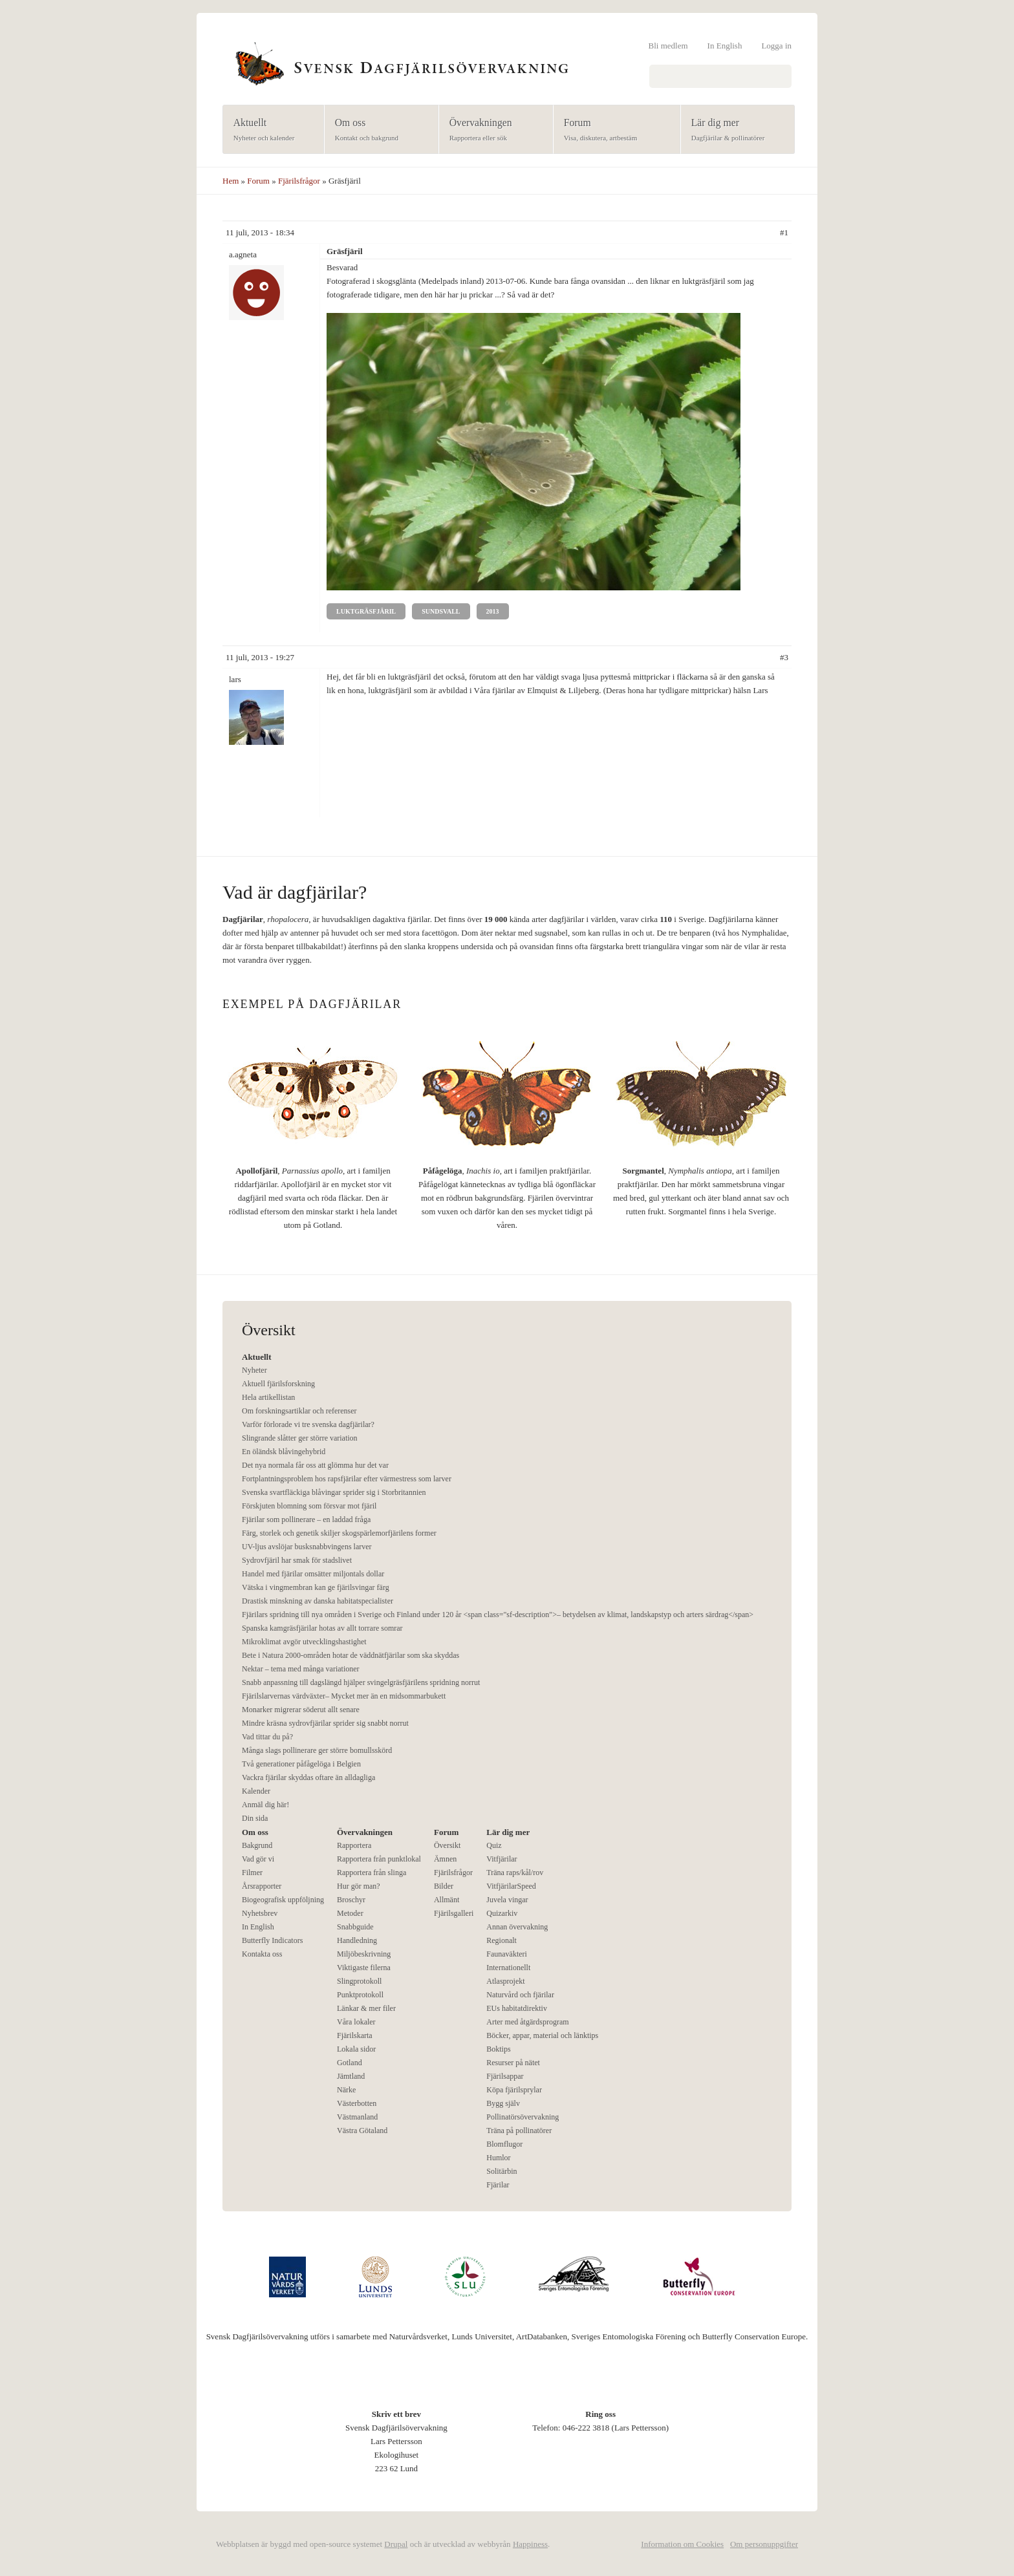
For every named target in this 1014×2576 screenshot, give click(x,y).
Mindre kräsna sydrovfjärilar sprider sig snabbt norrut (325, 1723)
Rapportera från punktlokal (379, 1858)
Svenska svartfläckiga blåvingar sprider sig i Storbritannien (334, 1492)
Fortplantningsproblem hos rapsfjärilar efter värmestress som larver (346, 1478)
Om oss (377, 130)
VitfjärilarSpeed (511, 1886)
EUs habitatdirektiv (516, 2008)
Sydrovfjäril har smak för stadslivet (297, 1560)
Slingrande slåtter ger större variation (300, 1438)
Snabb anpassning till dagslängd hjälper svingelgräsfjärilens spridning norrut (361, 1682)
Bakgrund (257, 1845)
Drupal (395, 2544)
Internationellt (508, 1967)
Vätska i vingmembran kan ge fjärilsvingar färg (315, 1587)
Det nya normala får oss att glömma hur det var (315, 1465)
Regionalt (501, 1940)
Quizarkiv (501, 1913)
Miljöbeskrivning (364, 1954)
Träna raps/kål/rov (514, 1872)
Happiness (530, 2544)
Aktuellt (269, 130)
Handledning (357, 1940)
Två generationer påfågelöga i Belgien (301, 1763)
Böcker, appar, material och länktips (542, 2035)
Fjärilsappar (504, 2076)
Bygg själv (503, 2103)
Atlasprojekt (505, 1981)
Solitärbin (501, 2171)
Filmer (252, 1872)
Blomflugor (504, 2144)
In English (724, 45)
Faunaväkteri (506, 1954)
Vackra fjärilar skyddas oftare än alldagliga (308, 1777)
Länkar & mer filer (366, 2008)
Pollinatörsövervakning (522, 2116)
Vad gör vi (258, 1858)
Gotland (349, 2062)
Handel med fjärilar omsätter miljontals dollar (313, 1573)
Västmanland (357, 2116)
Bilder (443, 1886)
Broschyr (351, 1899)
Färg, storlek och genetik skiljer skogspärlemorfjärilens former (339, 1533)
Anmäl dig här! (265, 1804)
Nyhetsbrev (259, 1913)
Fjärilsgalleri (453, 1913)
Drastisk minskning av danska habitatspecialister (317, 1600)
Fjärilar (497, 2184)
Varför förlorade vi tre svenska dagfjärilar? (308, 1424)
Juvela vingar (507, 1899)
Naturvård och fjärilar (520, 1994)
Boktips (498, 2049)
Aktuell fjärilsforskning (278, 1383)
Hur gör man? (358, 1886)
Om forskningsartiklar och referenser (299, 1410)
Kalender (256, 1791)
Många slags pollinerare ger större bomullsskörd (317, 1750)
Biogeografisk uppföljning (283, 1899)
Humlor (498, 2157)
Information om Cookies (682, 2544)
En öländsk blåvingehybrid (283, 1451)
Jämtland (351, 2076)
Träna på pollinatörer (519, 2130)
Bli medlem (668, 45)
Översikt (447, 1845)
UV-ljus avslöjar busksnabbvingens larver (307, 1546)
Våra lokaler (356, 2021)
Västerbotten (356, 2103)
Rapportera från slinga (371, 1872)
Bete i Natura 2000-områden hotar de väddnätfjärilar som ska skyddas (350, 1655)
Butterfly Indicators (272, 1940)
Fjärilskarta (354, 2035)
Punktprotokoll (360, 1994)
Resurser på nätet (513, 2062)
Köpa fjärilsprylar (514, 2089)
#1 (784, 232)
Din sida (255, 1818)
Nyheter (254, 1370)
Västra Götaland (362, 2130)
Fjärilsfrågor (299, 181)
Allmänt (446, 1899)
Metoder (350, 1913)
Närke (346, 2089)
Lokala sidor (356, 2049)
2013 (492, 611)
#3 (784, 657)
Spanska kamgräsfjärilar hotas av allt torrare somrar (322, 1628)
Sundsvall (441, 611)
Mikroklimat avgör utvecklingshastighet (304, 1641)
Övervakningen (492, 130)
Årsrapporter (261, 1886)
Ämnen (445, 1858)
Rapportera (354, 1845)
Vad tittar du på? (267, 1736)
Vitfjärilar (501, 1858)
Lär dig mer (733, 130)
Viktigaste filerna (364, 1967)
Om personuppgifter (764, 2544)
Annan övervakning (517, 1926)
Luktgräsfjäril (366, 611)
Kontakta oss (262, 1954)
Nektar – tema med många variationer (301, 1668)
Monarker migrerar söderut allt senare (301, 1709)
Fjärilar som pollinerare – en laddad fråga (306, 1519)
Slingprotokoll (359, 1981)
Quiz (493, 1845)
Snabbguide (355, 1926)
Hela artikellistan (268, 1397)
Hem (230, 181)
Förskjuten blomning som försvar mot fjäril (309, 1505)
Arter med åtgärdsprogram (527, 2021)
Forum (613, 130)
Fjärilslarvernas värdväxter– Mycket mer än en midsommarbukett (344, 1696)
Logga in (776, 45)
